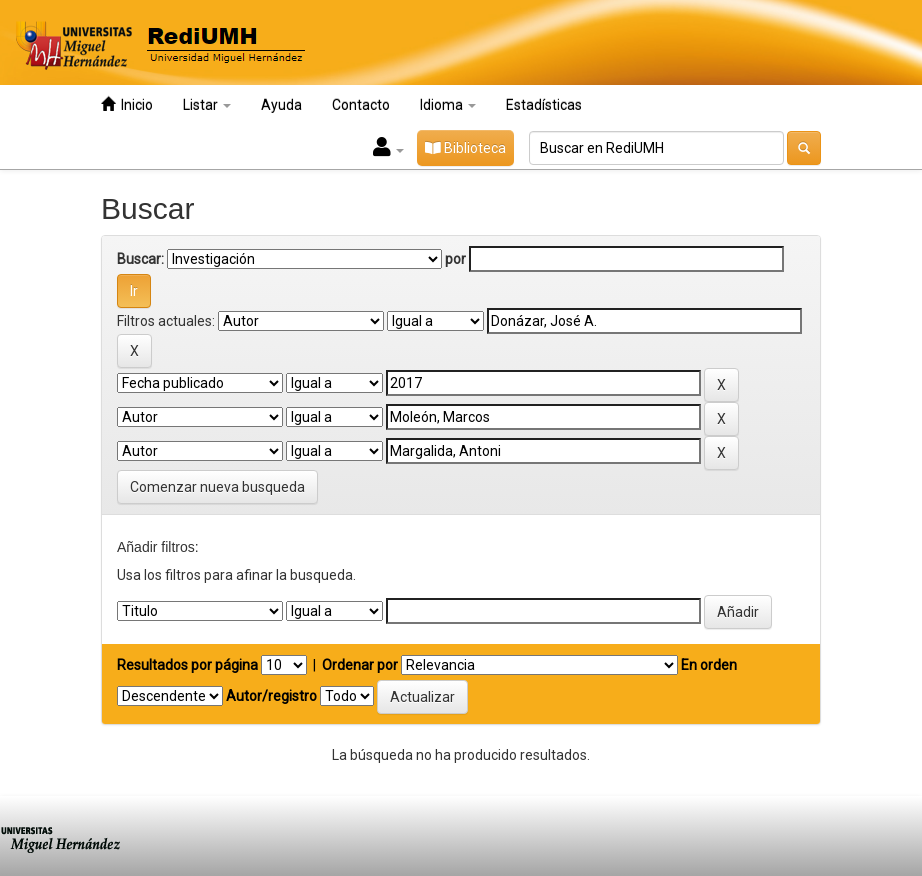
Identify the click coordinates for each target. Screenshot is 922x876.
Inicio (127, 104)
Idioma (448, 105)
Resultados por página (187, 665)
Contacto (361, 105)
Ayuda (281, 105)
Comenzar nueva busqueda (217, 487)
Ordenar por (360, 665)
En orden (709, 665)
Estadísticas (544, 105)
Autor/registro (271, 696)
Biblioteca (465, 148)
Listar (207, 105)
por (455, 259)
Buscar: (140, 259)
